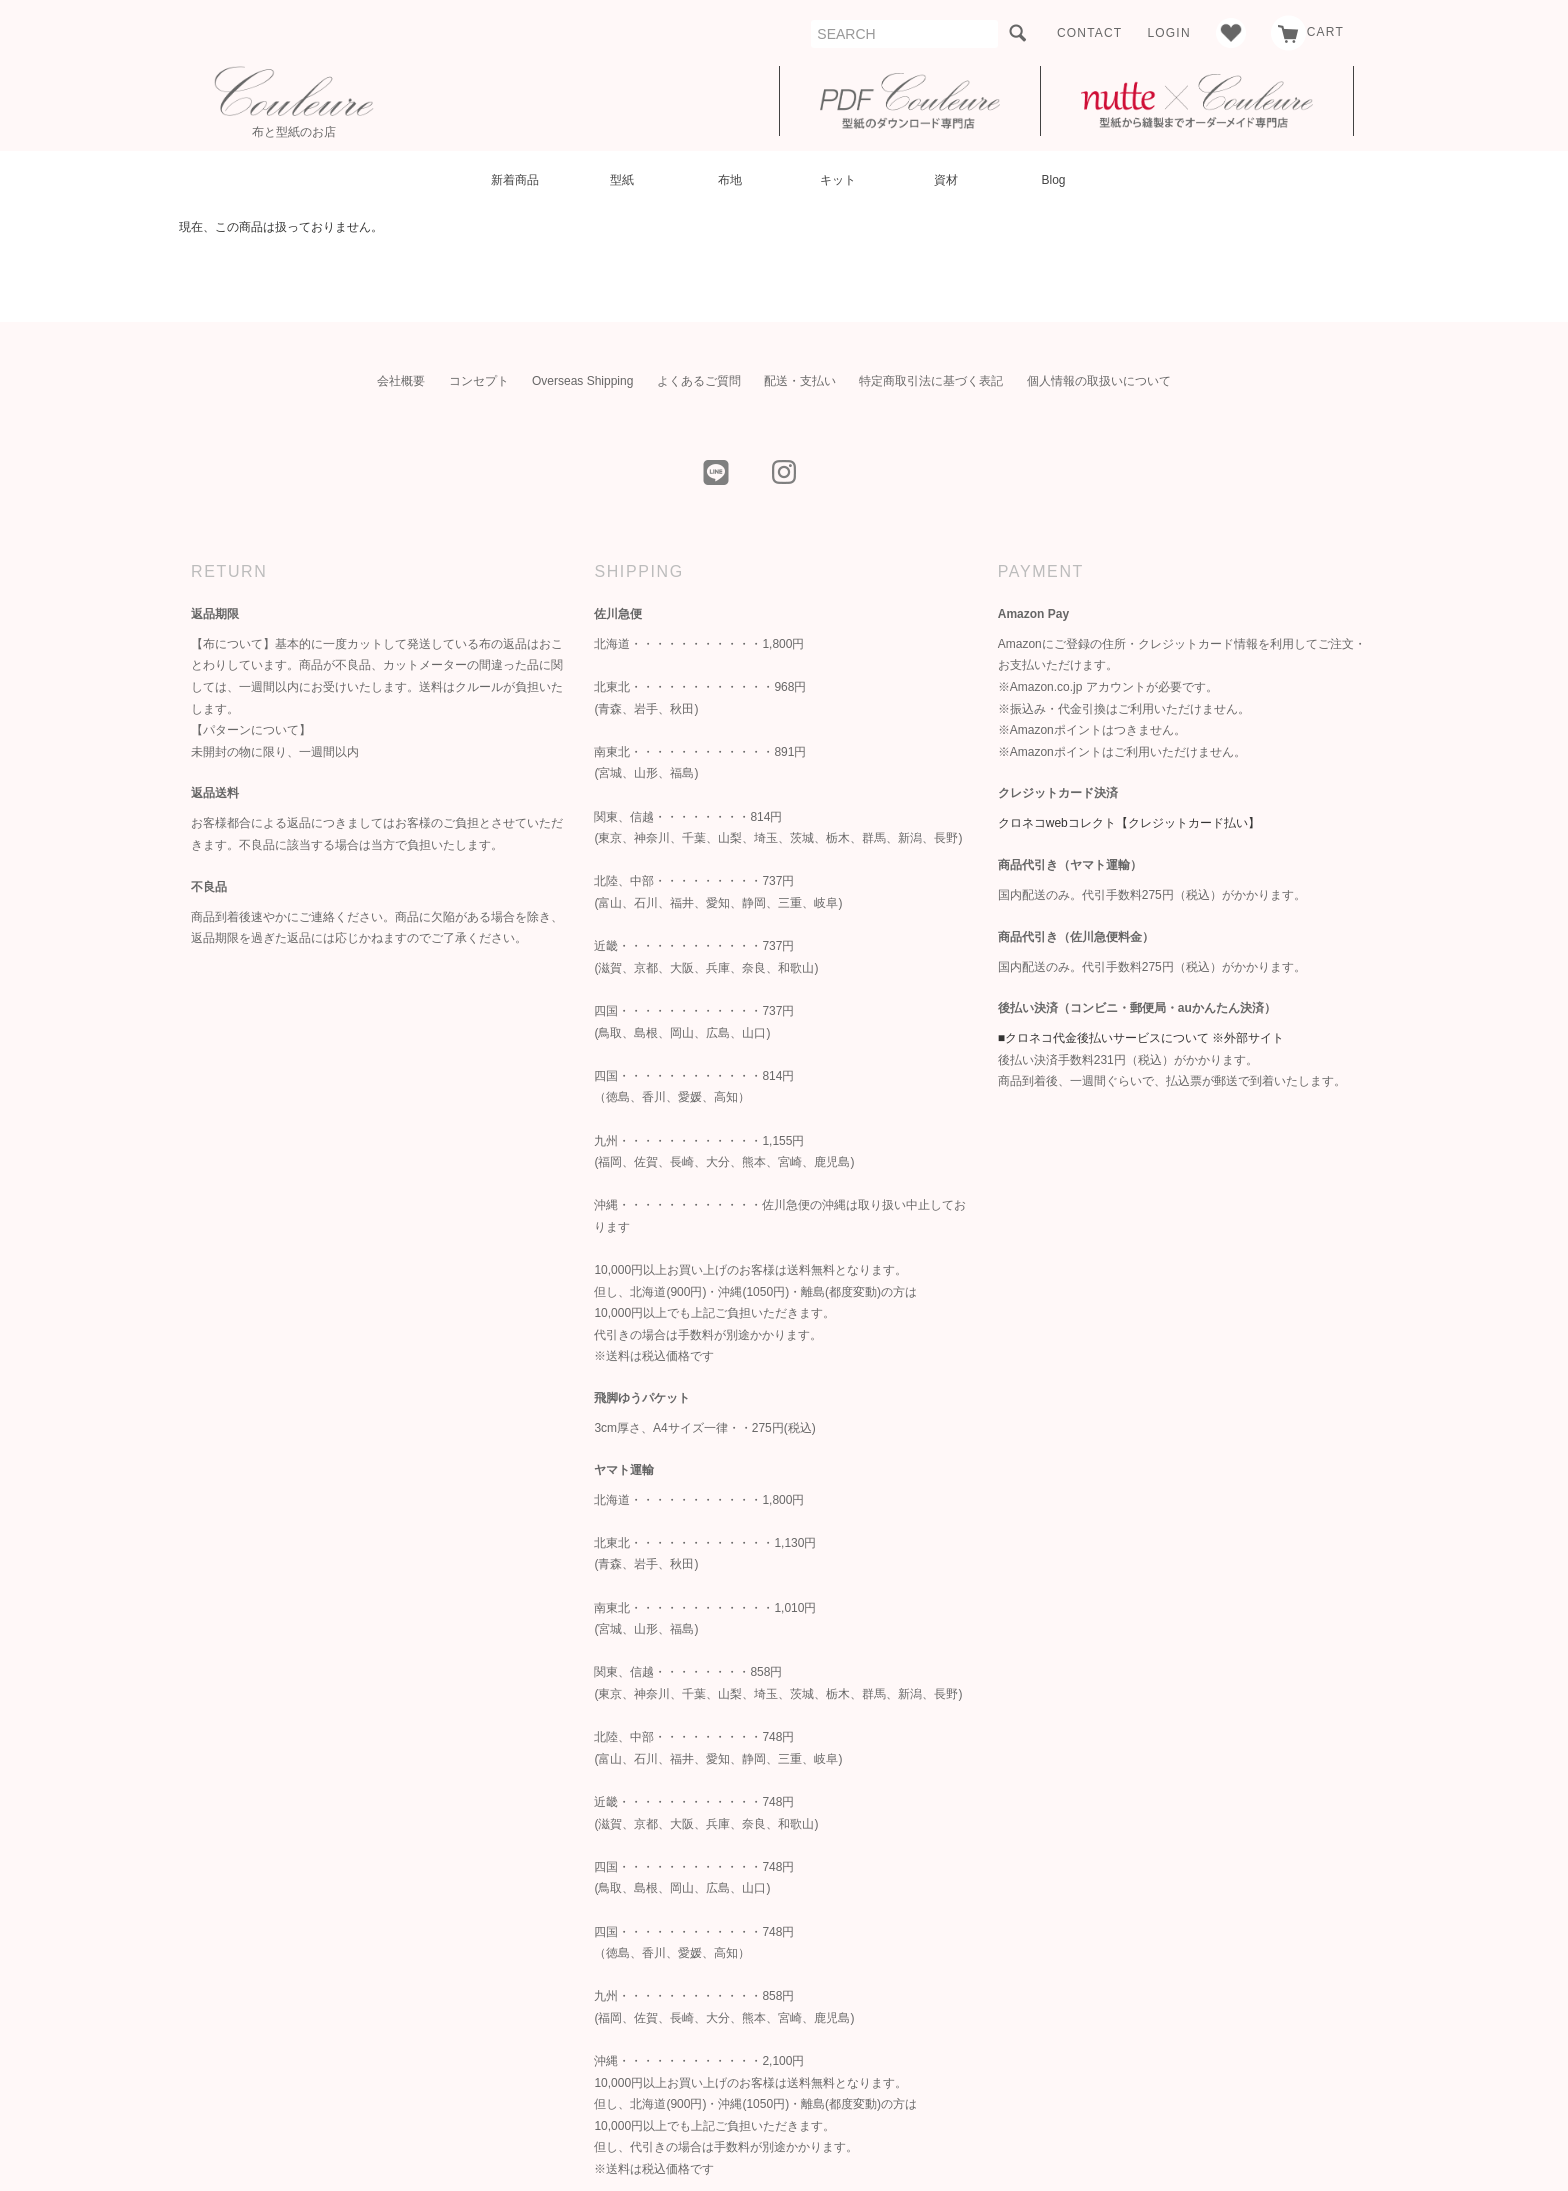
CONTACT (1090, 33)
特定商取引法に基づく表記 (931, 381)
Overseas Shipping (582, 381)
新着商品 (515, 180)
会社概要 (401, 381)
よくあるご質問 (699, 381)
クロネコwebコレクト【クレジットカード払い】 (1129, 823)
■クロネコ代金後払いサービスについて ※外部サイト (1141, 1038)
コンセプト (479, 381)
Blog (1053, 180)
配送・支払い (800, 381)
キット (838, 180)
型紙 (622, 180)
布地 (730, 180)
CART (1307, 32)
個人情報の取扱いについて (1099, 381)
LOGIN (1168, 33)
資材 (946, 180)
